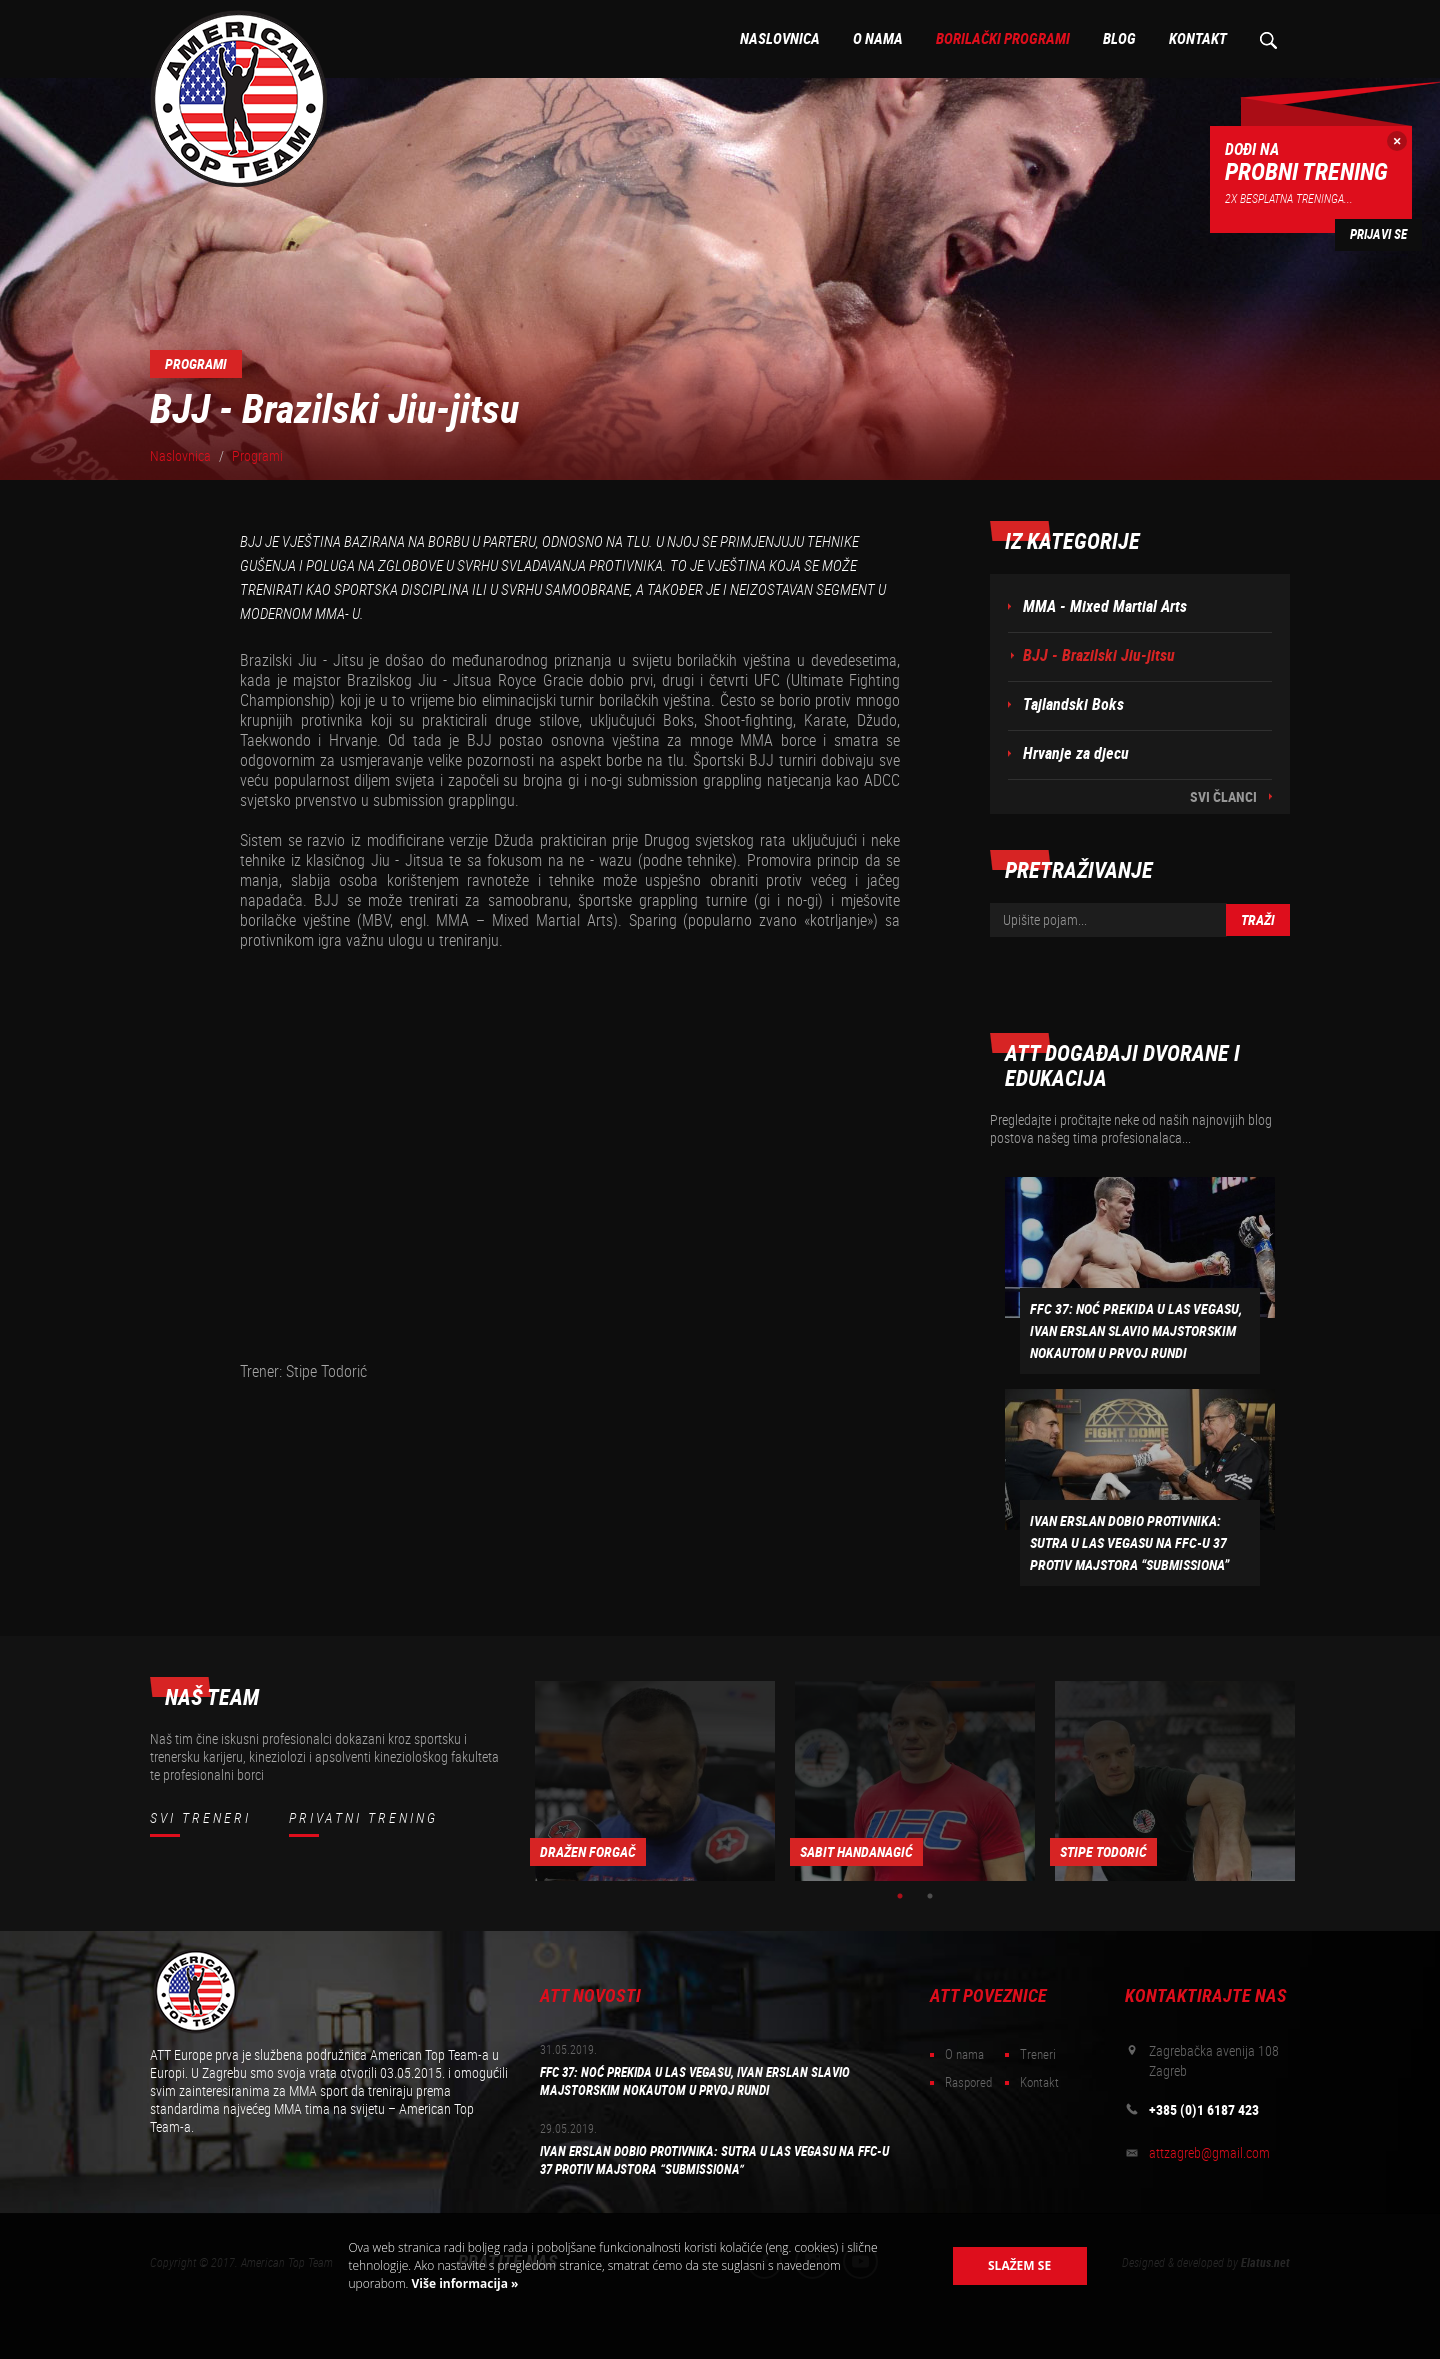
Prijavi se (1378, 234)
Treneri (1038, 2054)
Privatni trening (363, 1818)
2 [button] (930, 1896)
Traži (1258, 920)
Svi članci (1223, 797)
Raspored (968, 2082)
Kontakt (1198, 39)
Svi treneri (200, 1818)
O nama (878, 39)
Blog (1119, 39)
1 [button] (900, 1896)
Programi (257, 456)
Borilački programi (1003, 39)
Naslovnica (780, 39)
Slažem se (1019, 2265)
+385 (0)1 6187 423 (1204, 2110)
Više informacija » (463, 2283)
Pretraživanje (1267, 39)
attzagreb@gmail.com (1209, 2153)
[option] (655, 1781)
